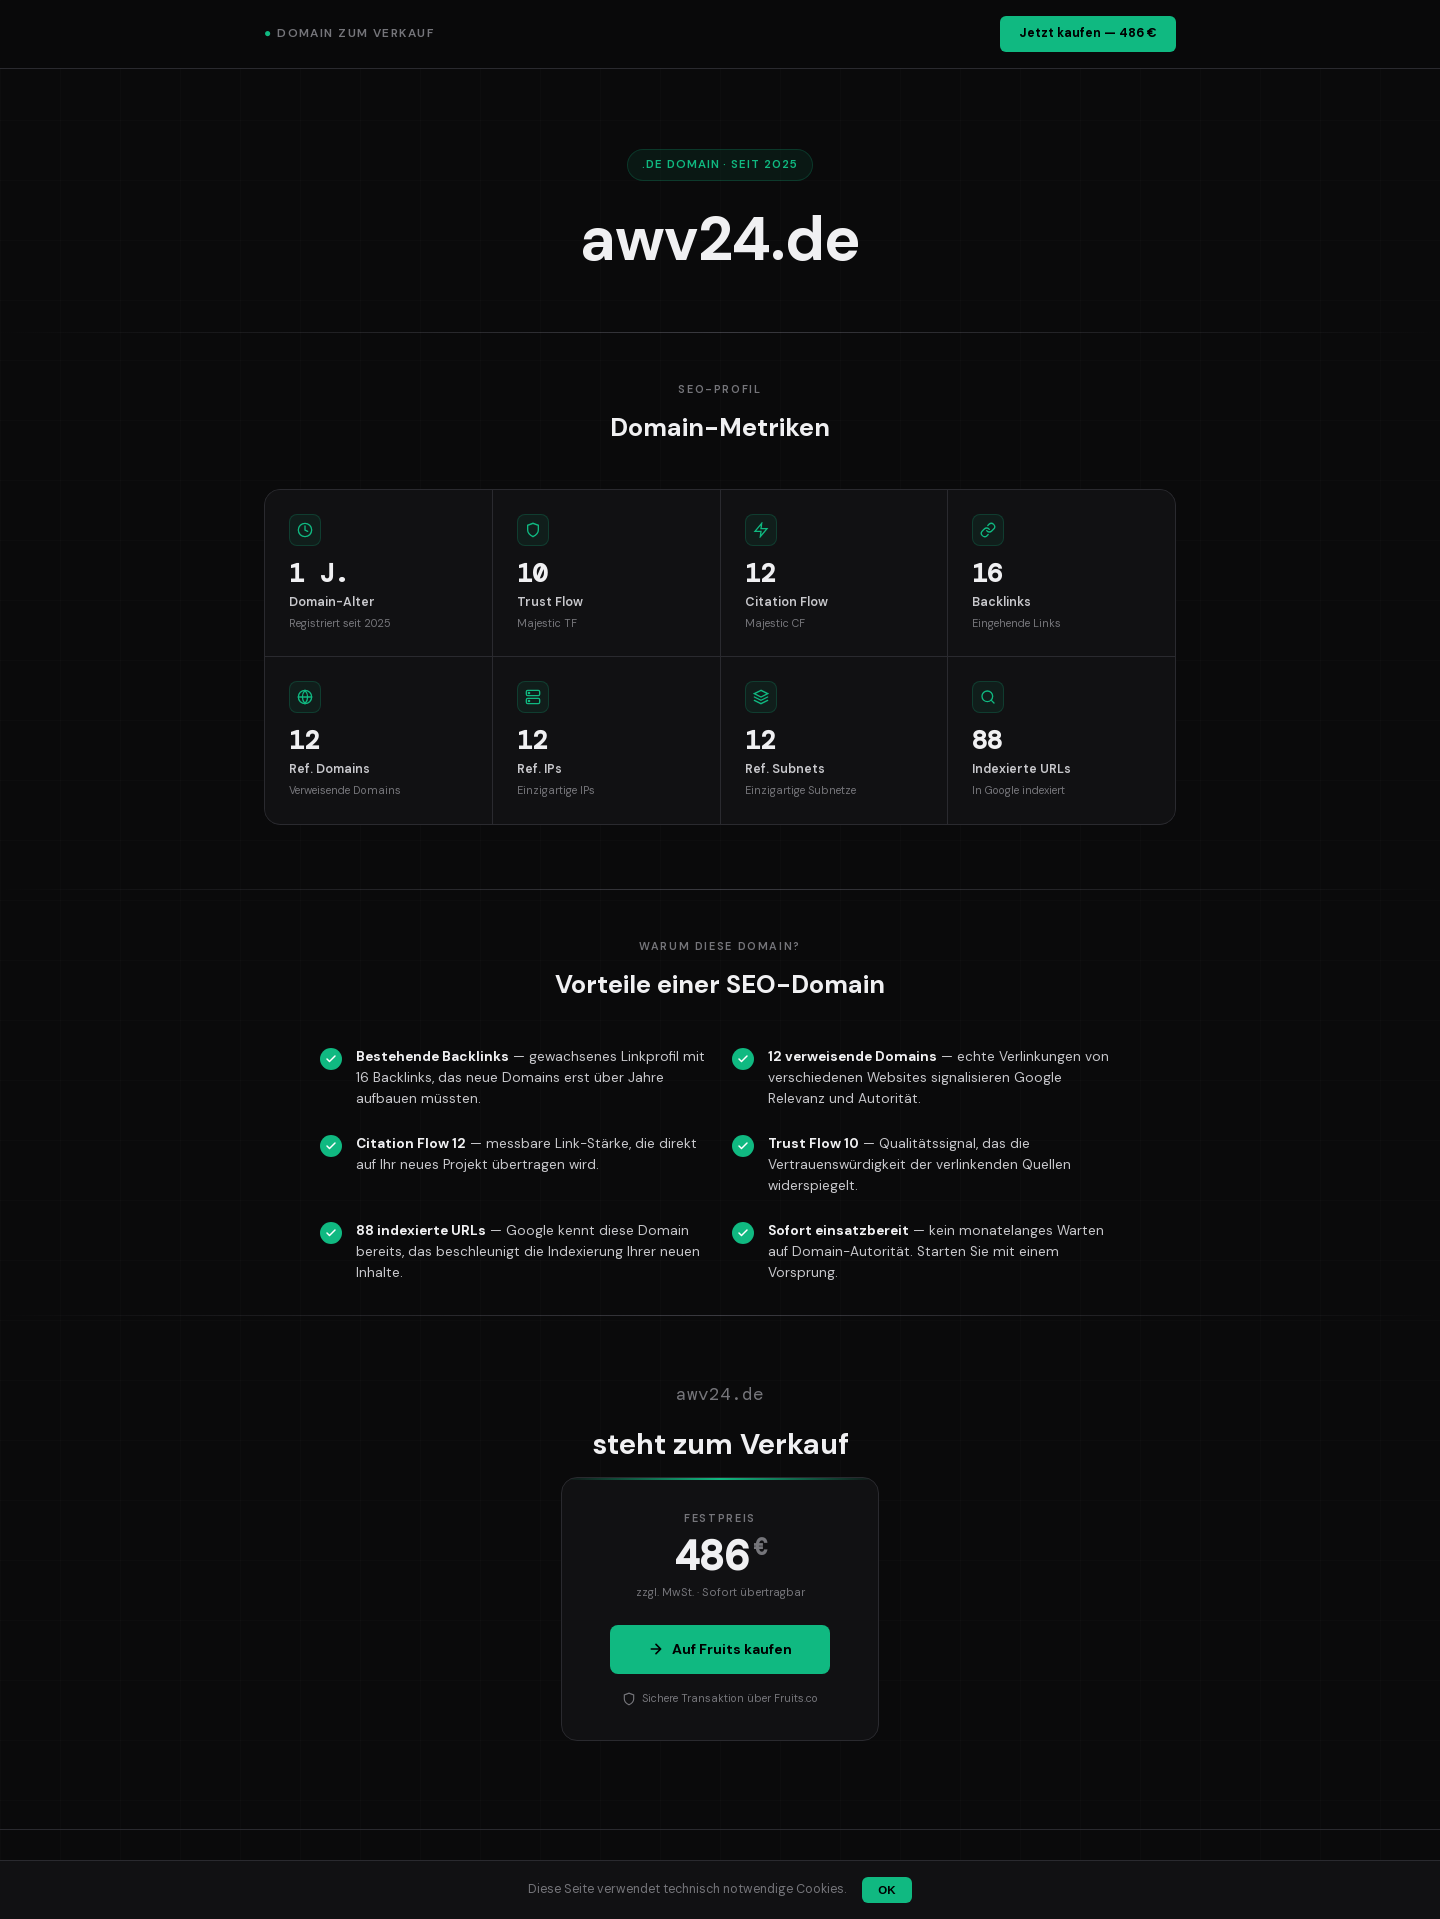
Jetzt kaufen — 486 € (1088, 33)
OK (886, 1890)
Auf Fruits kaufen (720, 1649)
